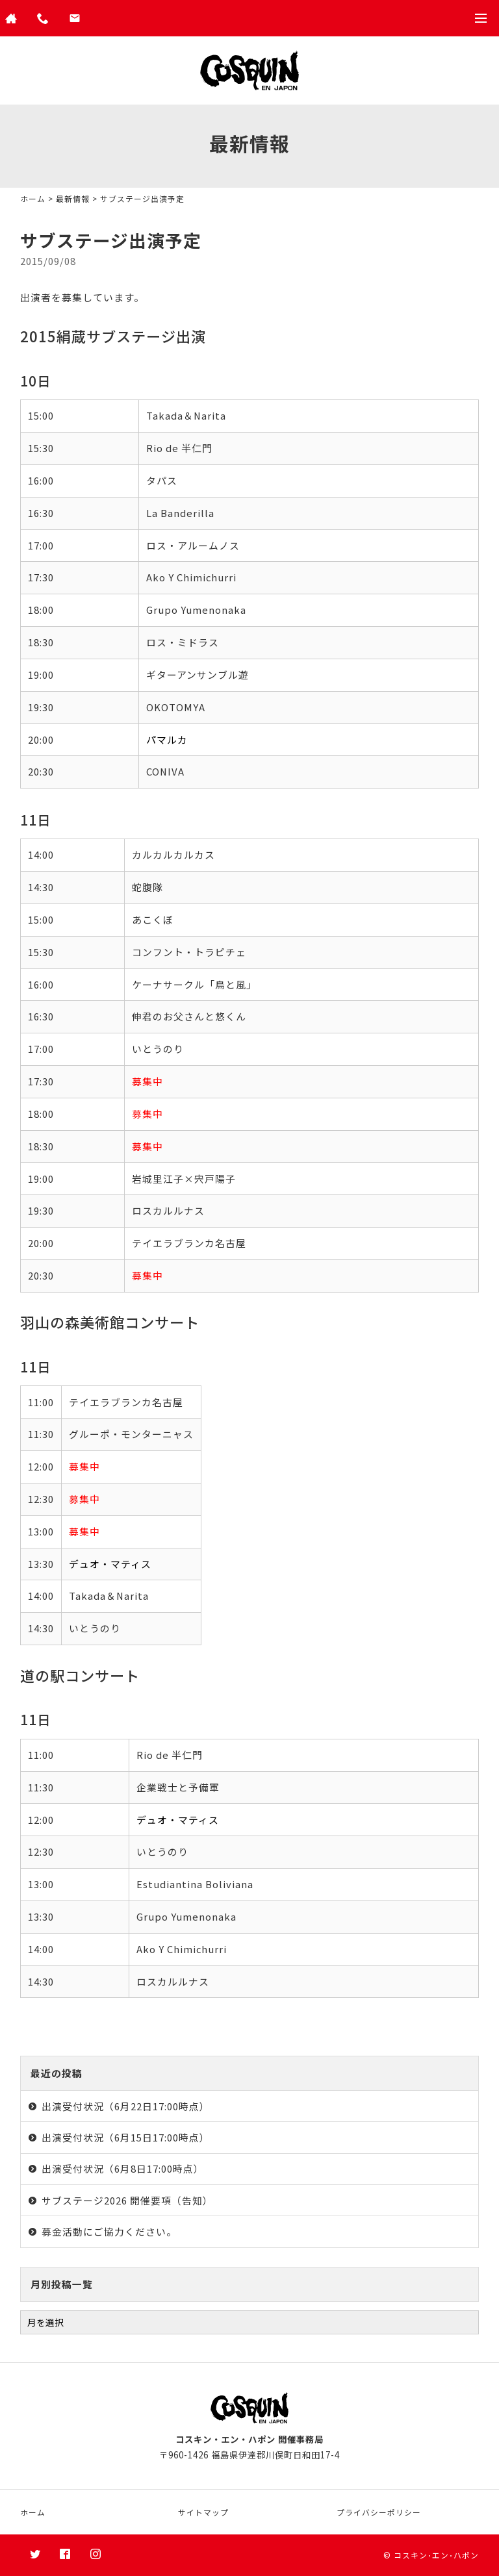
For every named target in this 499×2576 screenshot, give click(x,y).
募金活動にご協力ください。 (109, 2231)
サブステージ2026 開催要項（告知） (127, 2200)
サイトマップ (203, 2512)
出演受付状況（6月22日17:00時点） (126, 2106)
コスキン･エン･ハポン (436, 2554)
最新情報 (73, 198)
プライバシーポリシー (379, 2512)
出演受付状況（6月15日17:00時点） (126, 2137)
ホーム (32, 198)
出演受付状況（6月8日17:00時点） (123, 2168)
